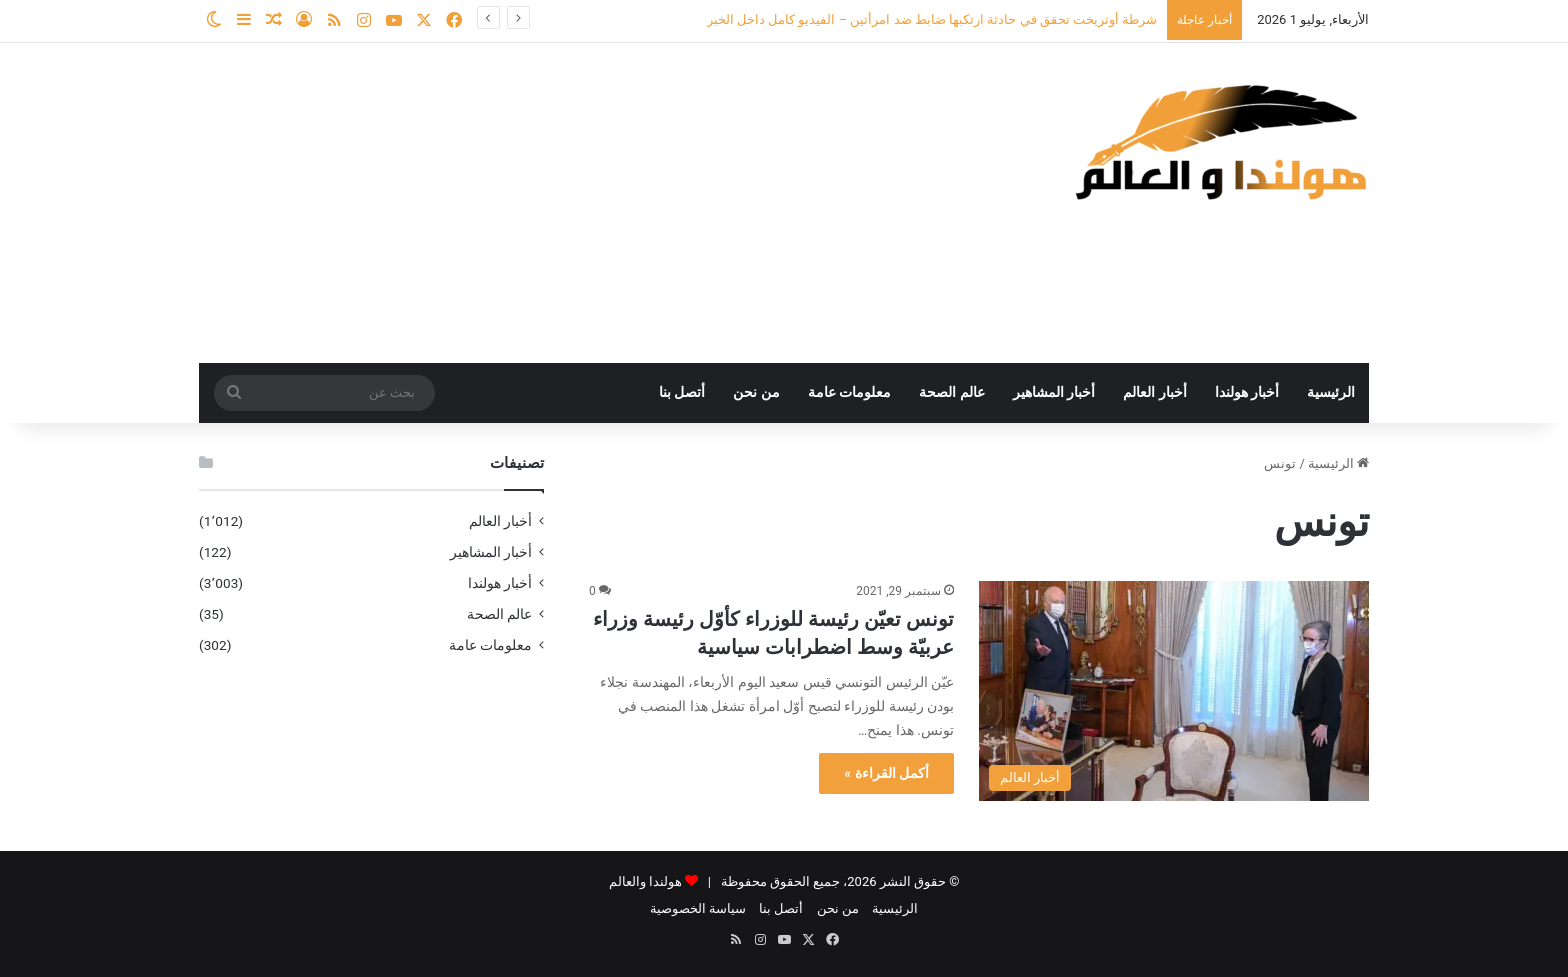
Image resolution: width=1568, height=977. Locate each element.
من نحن (756, 392)
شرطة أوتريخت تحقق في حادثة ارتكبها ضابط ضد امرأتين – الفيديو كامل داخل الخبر (932, 19)
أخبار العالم (1155, 392)
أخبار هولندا (1247, 392)
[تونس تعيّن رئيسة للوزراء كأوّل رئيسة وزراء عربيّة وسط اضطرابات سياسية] (1174, 691)
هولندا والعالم (647, 881)
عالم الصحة (952, 392)
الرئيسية (1331, 392)
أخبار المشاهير (1054, 392)
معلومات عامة (850, 392)
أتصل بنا (682, 392)
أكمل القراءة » (886, 773)
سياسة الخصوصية (698, 908)
